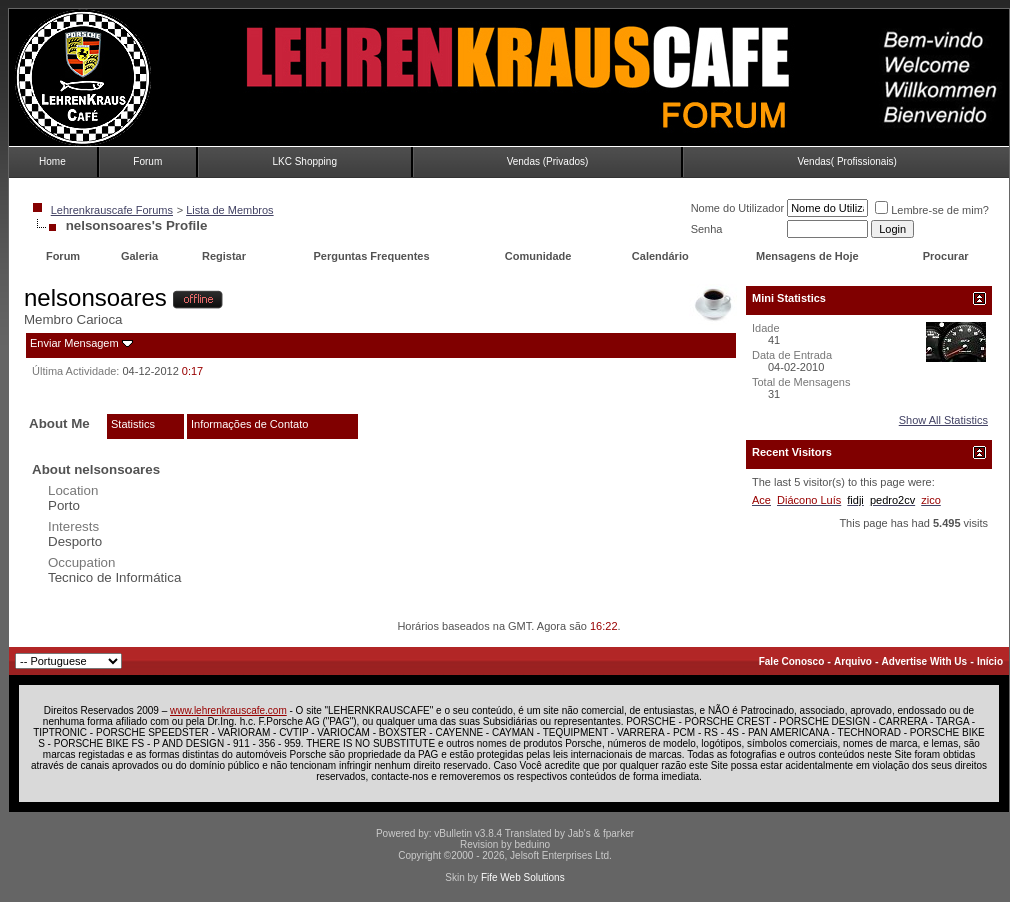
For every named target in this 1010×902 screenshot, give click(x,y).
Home (52, 161)
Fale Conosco (792, 661)
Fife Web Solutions (523, 877)
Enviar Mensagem (74, 343)
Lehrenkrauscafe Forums (112, 210)
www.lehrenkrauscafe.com (228, 710)
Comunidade (540, 256)
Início (990, 661)
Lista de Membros (229, 210)
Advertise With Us (924, 661)
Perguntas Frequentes (371, 256)
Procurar (946, 256)
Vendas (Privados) (548, 161)
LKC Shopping (304, 161)
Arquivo (853, 661)
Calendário (660, 256)
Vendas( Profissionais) (847, 161)
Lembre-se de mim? (932, 210)
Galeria (139, 256)
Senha (707, 229)
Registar (224, 256)
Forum (147, 161)
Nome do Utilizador (738, 208)
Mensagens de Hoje (807, 256)
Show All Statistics (943, 420)
